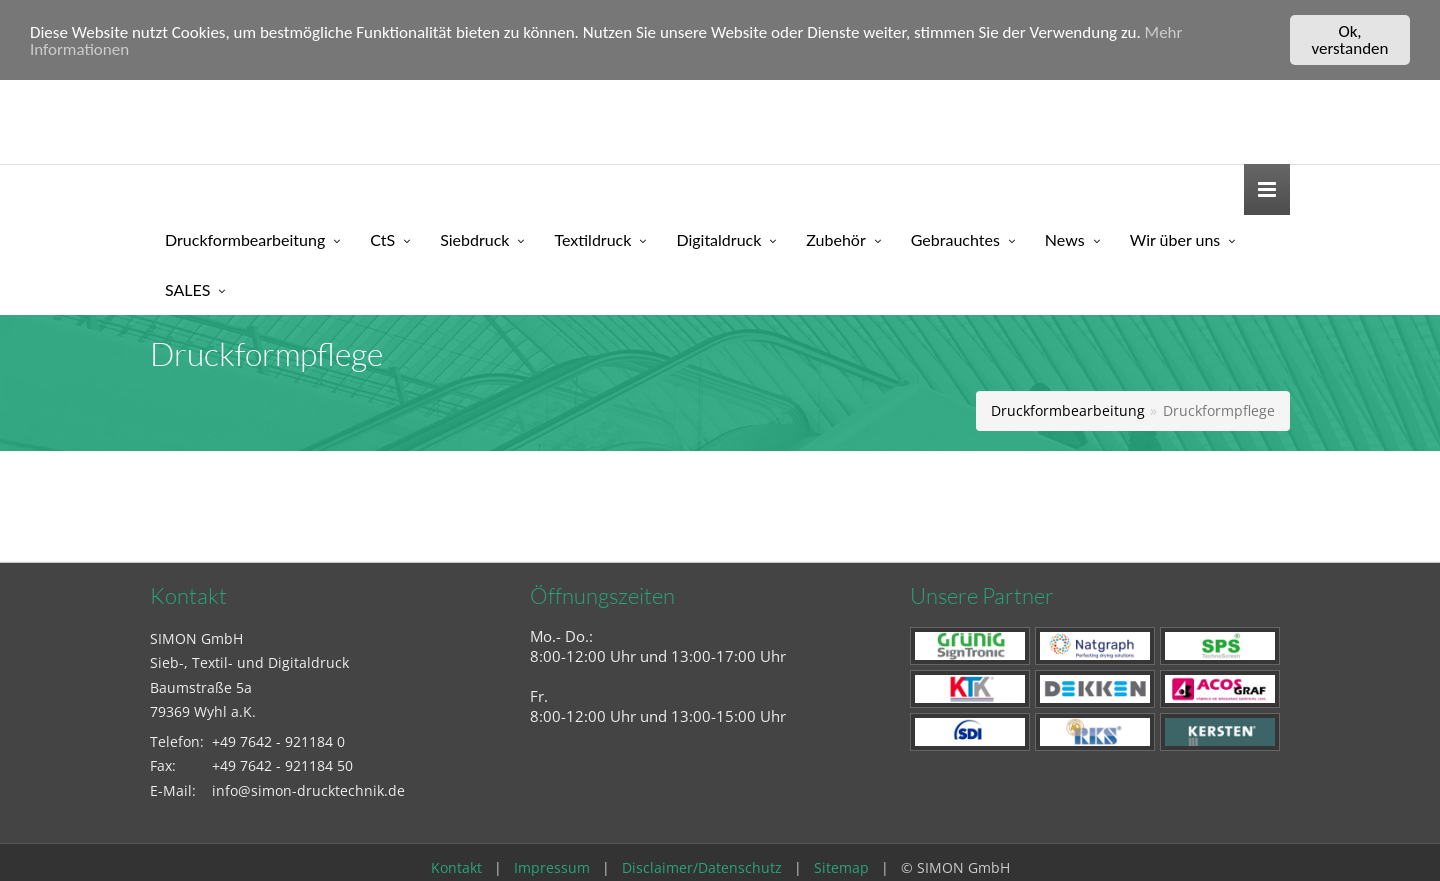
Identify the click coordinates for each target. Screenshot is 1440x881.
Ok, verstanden (1350, 40)
